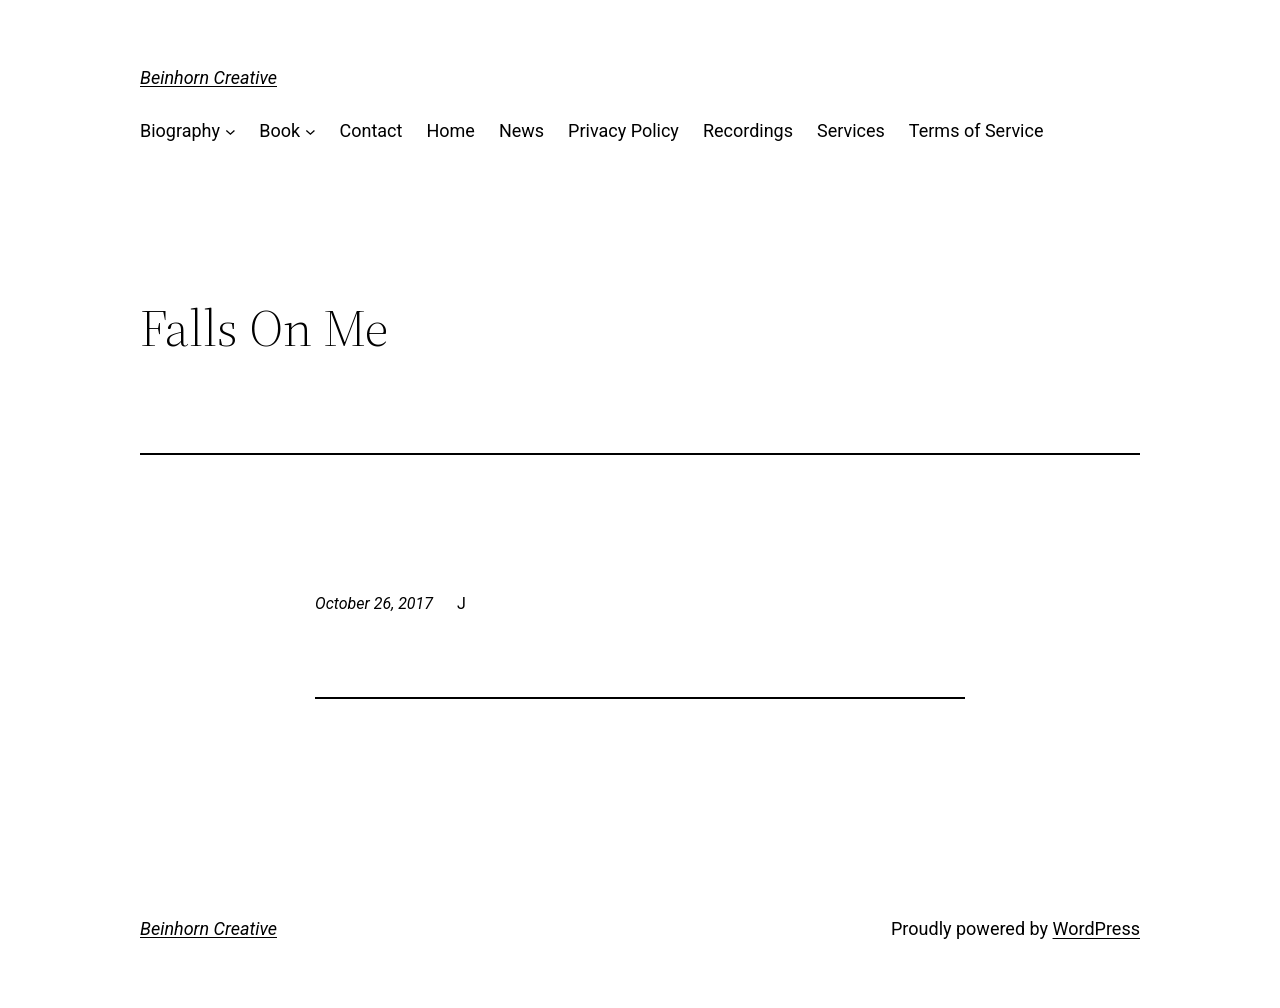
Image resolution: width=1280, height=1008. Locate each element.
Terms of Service (976, 130)
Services (851, 130)
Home (450, 130)
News (521, 130)
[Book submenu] (310, 131)
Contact (371, 130)
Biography (180, 130)
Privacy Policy (623, 130)
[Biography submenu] (230, 131)
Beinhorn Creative (208, 77)
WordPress (1096, 928)
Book (279, 130)
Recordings (748, 130)
